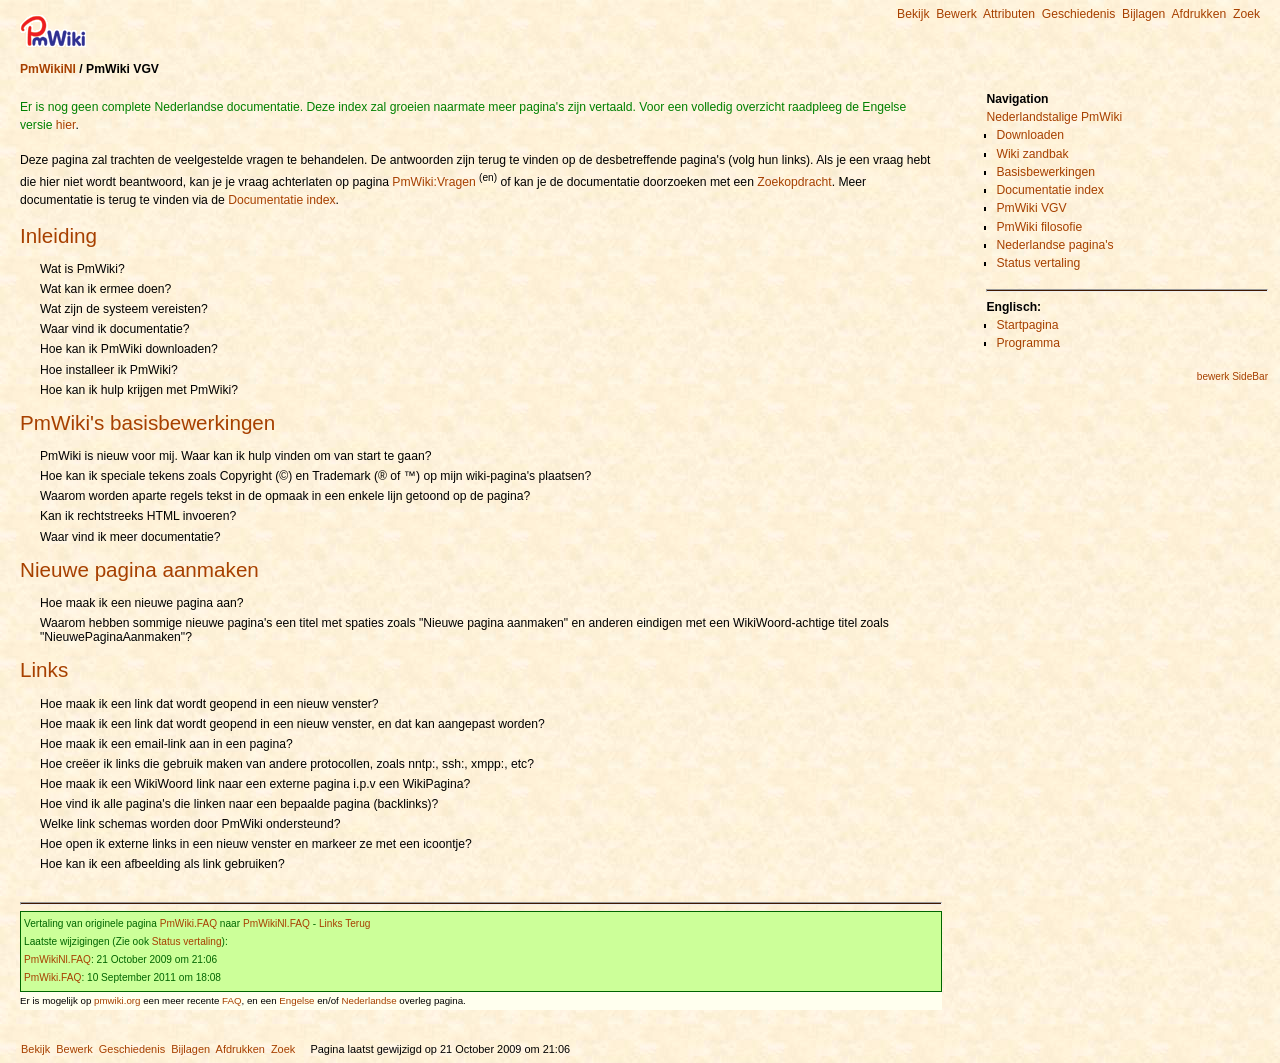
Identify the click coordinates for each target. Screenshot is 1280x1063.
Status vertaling (187, 941)
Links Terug (345, 923)
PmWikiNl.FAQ (276, 923)
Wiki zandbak (1032, 154)
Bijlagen (1143, 14)
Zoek (1246, 14)
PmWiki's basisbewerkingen (147, 422)
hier (66, 125)
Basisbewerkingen (1045, 172)
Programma (1028, 343)
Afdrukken (1198, 14)
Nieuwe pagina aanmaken (139, 569)
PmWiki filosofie (1039, 227)
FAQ (231, 1000)
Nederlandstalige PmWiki (1054, 117)
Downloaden (1030, 135)
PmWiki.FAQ (188, 923)
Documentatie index (281, 200)
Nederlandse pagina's (1054, 245)
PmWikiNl (48, 69)
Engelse (296, 1000)
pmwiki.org (117, 1000)
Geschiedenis (1079, 14)
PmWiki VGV (1031, 208)
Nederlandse (369, 1000)
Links (44, 669)
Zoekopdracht (794, 182)
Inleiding (58, 235)
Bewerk (956, 14)
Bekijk (913, 14)
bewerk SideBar (1232, 376)
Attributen (1009, 14)
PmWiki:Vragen (433, 182)
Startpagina (1027, 325)
